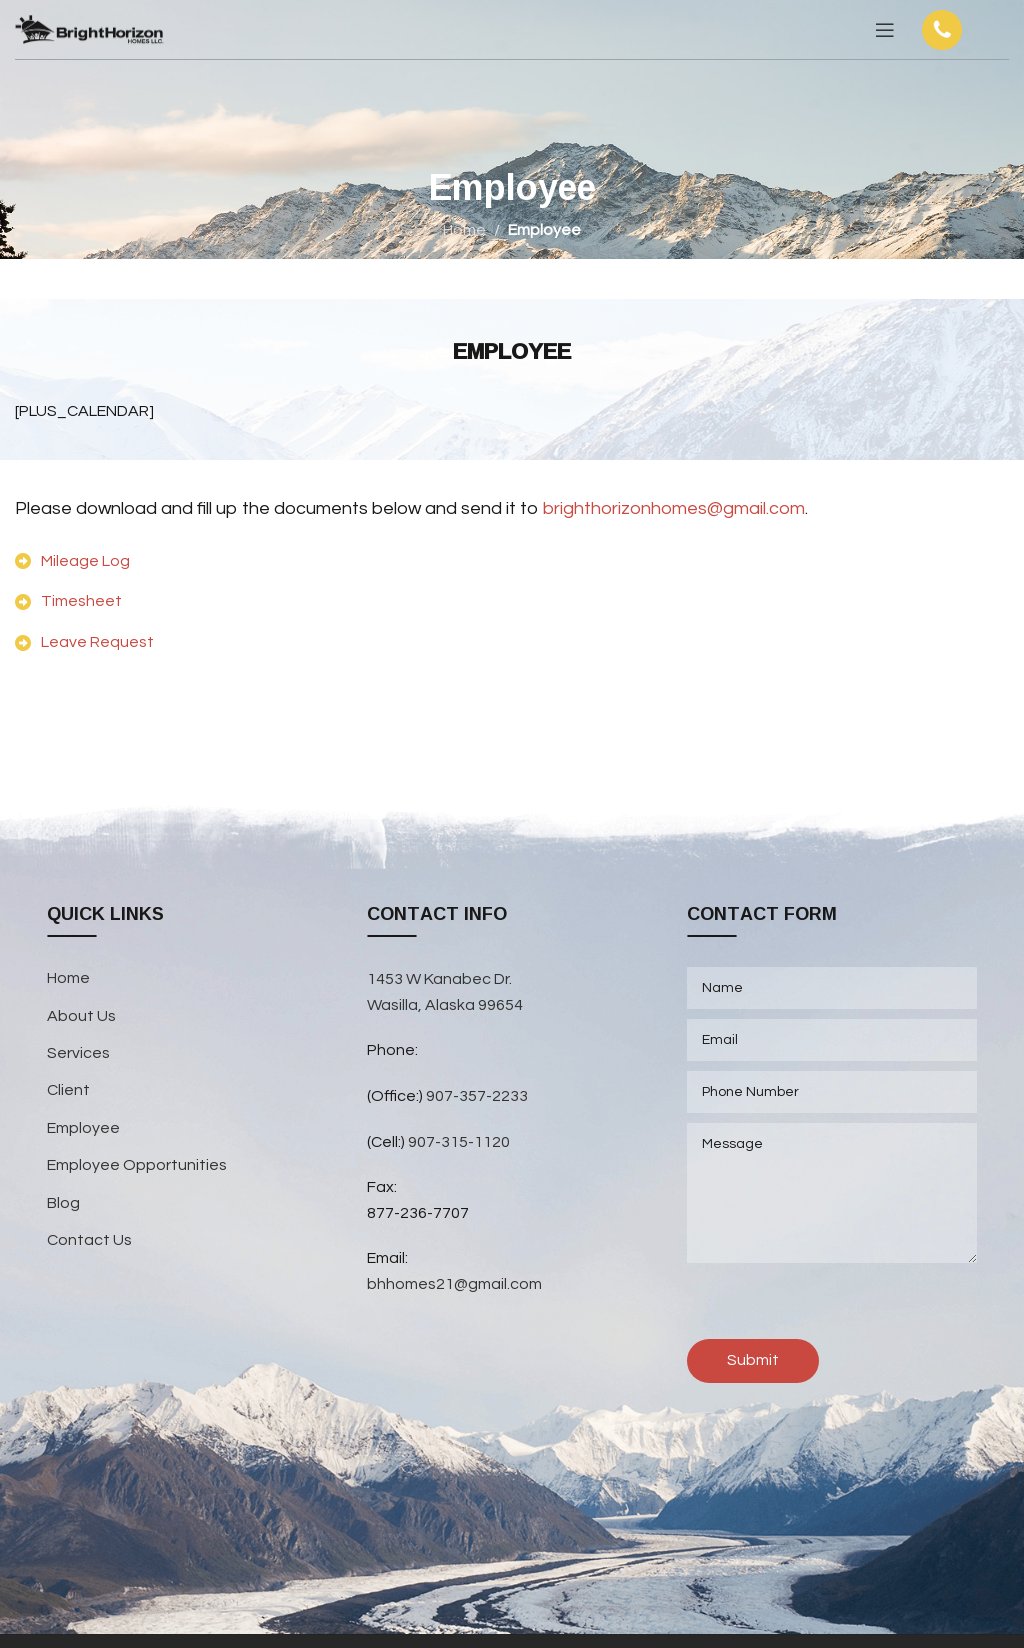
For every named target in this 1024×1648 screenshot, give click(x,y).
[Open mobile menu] (885, 30)
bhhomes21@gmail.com (454, 1284)
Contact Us (89, 1240)
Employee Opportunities (137, 1165)
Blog (63, 1203)
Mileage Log (85, 561)
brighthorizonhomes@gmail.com (674, 508)
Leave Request (97, 642)
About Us (81, 1016)
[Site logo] (90, 29)
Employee (83, 1128)
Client (68, 1090)
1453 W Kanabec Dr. (439, 979)
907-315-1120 (459, 1142)
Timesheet (81, 601)
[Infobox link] (962, 30)
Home (464, 230)
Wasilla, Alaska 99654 (445, 1005)
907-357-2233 (478, 1096)
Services (78, 1053)
